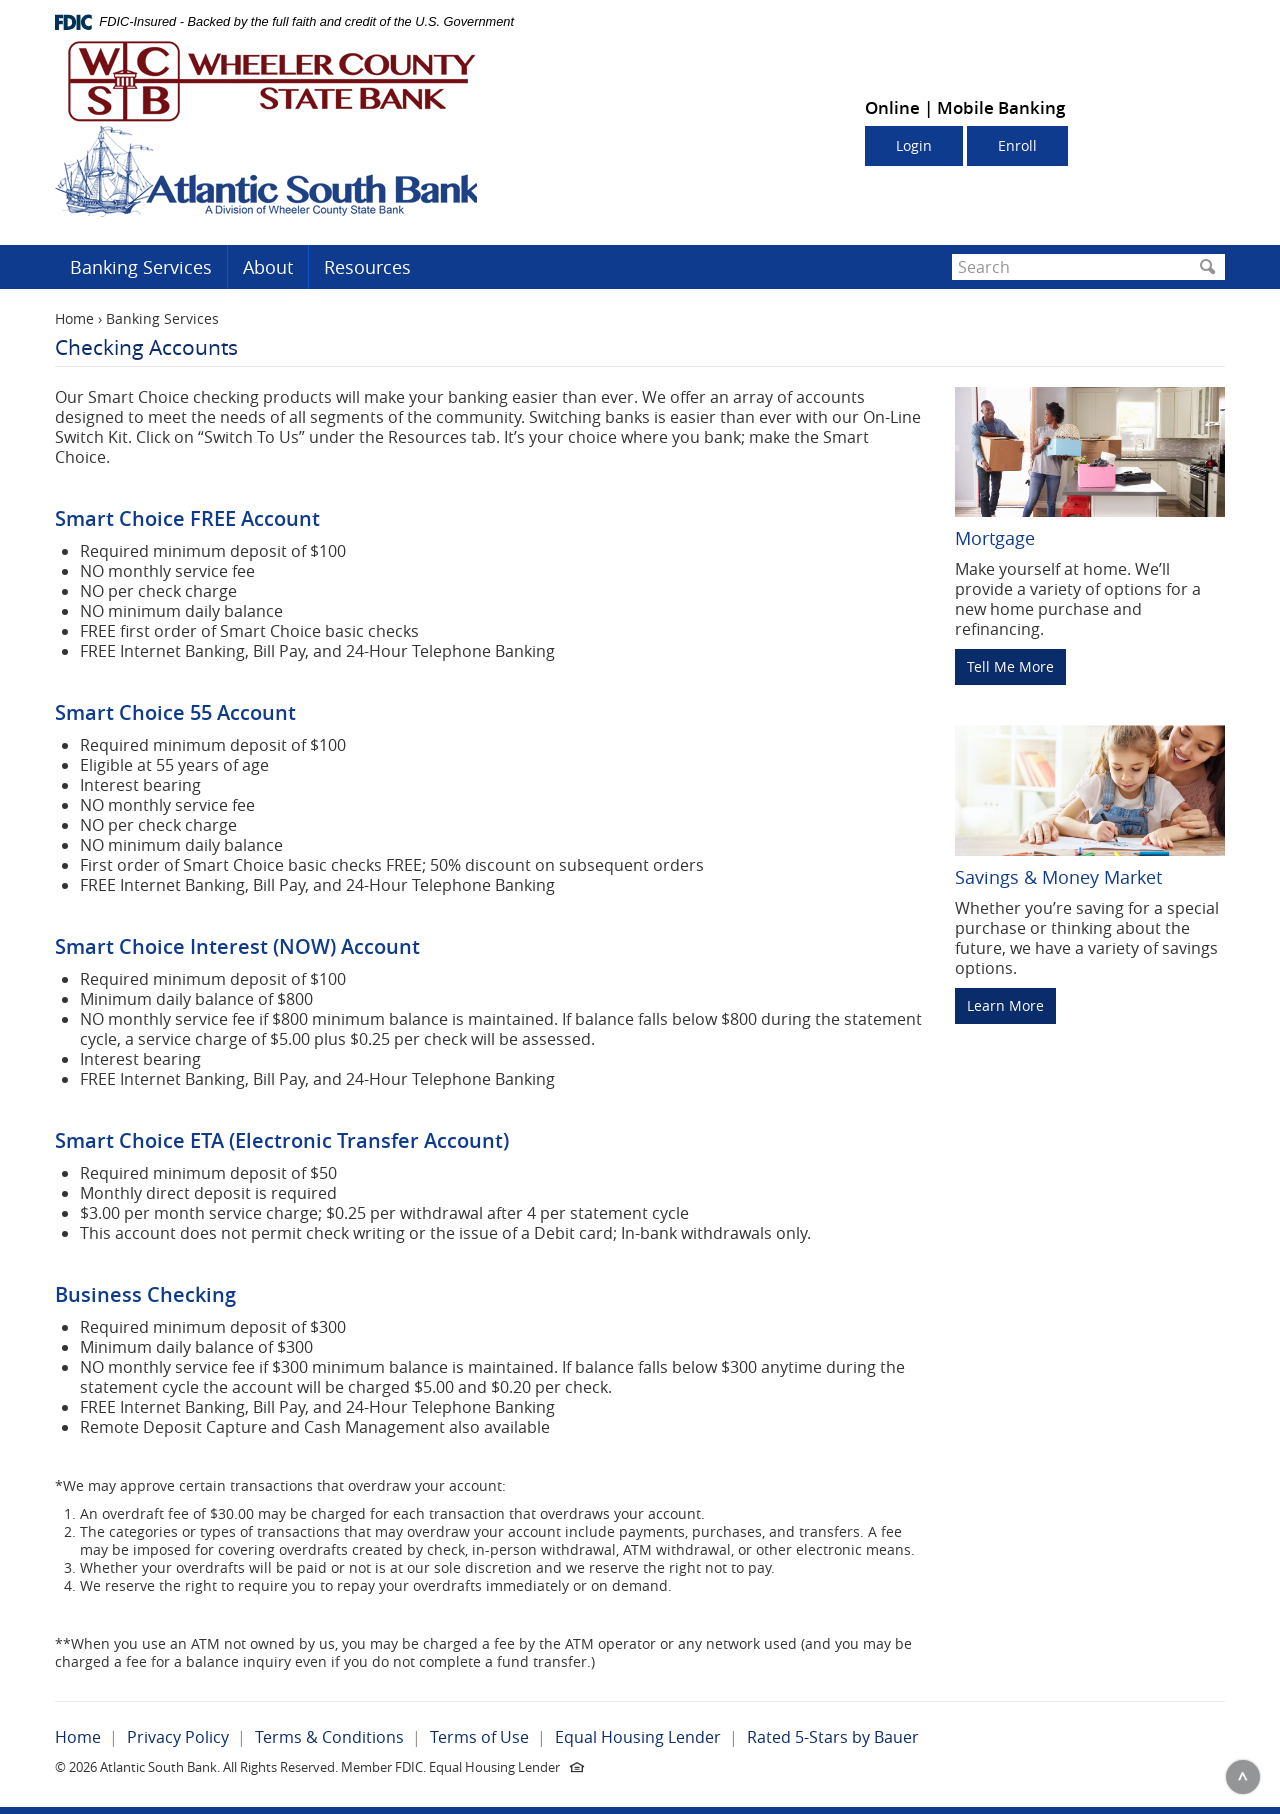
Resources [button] (367, 267)
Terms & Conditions (329, 1737)
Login (914, 145)
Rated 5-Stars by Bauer (833, 1737)
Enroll (1017, 145)
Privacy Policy (178, 1737)
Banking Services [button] (141, 267)
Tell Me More (1010, 666)
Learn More (1005, 1005)
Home (74, 318)
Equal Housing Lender (638, 1737)
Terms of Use (479, 1737)
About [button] (268, 267)
